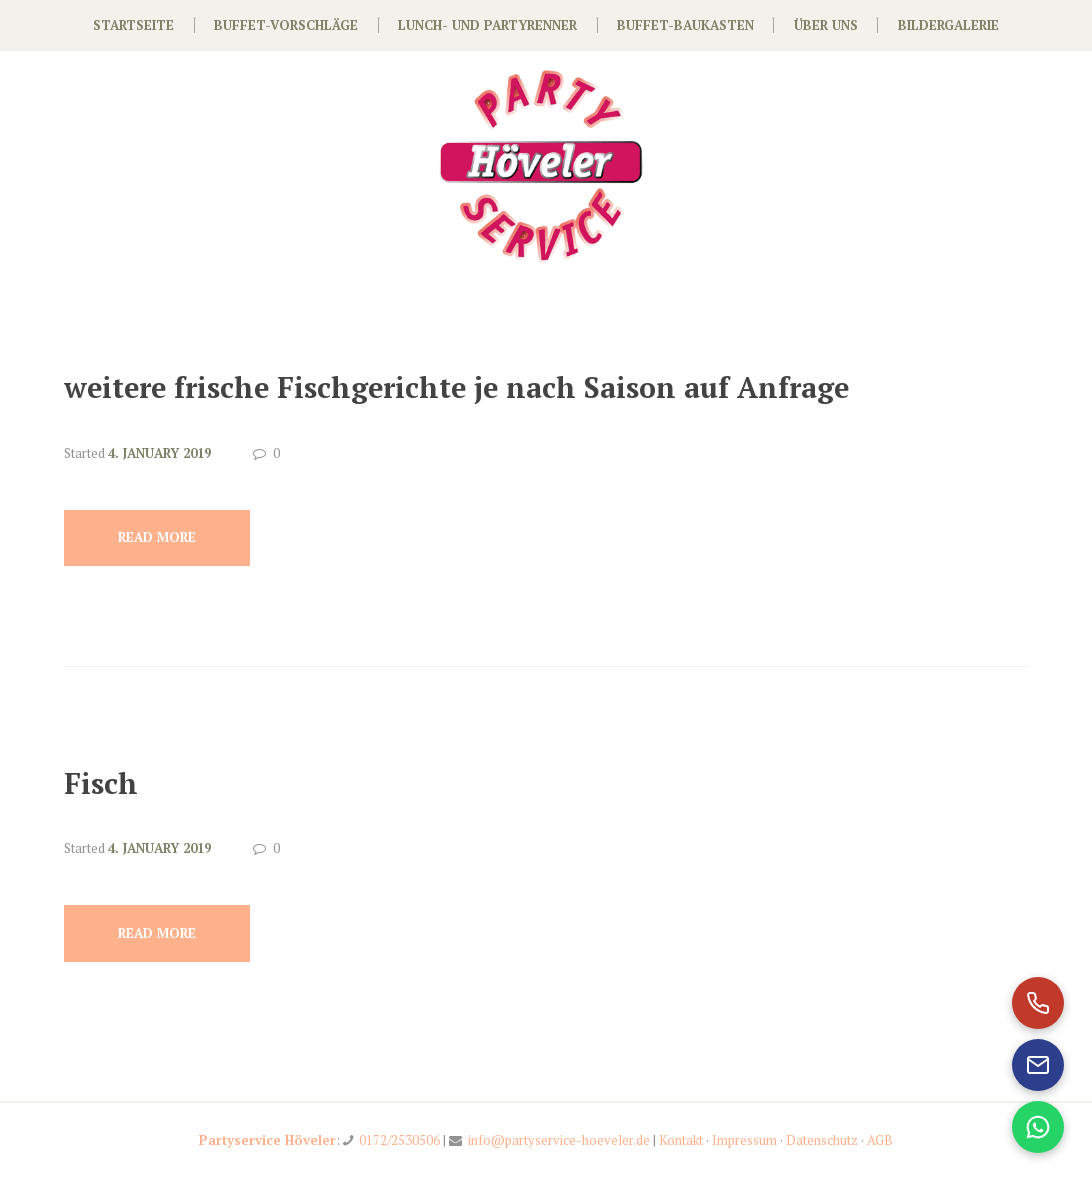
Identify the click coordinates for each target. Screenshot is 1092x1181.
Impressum (744, 1140)
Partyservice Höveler (267, 1140)
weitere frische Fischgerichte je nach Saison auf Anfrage (456, 387)
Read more (157, 537)
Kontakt (681, 1140)
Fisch (101, 783)
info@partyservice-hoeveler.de (559, 1140)
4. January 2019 (159, 453)
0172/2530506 (399, 1140)
